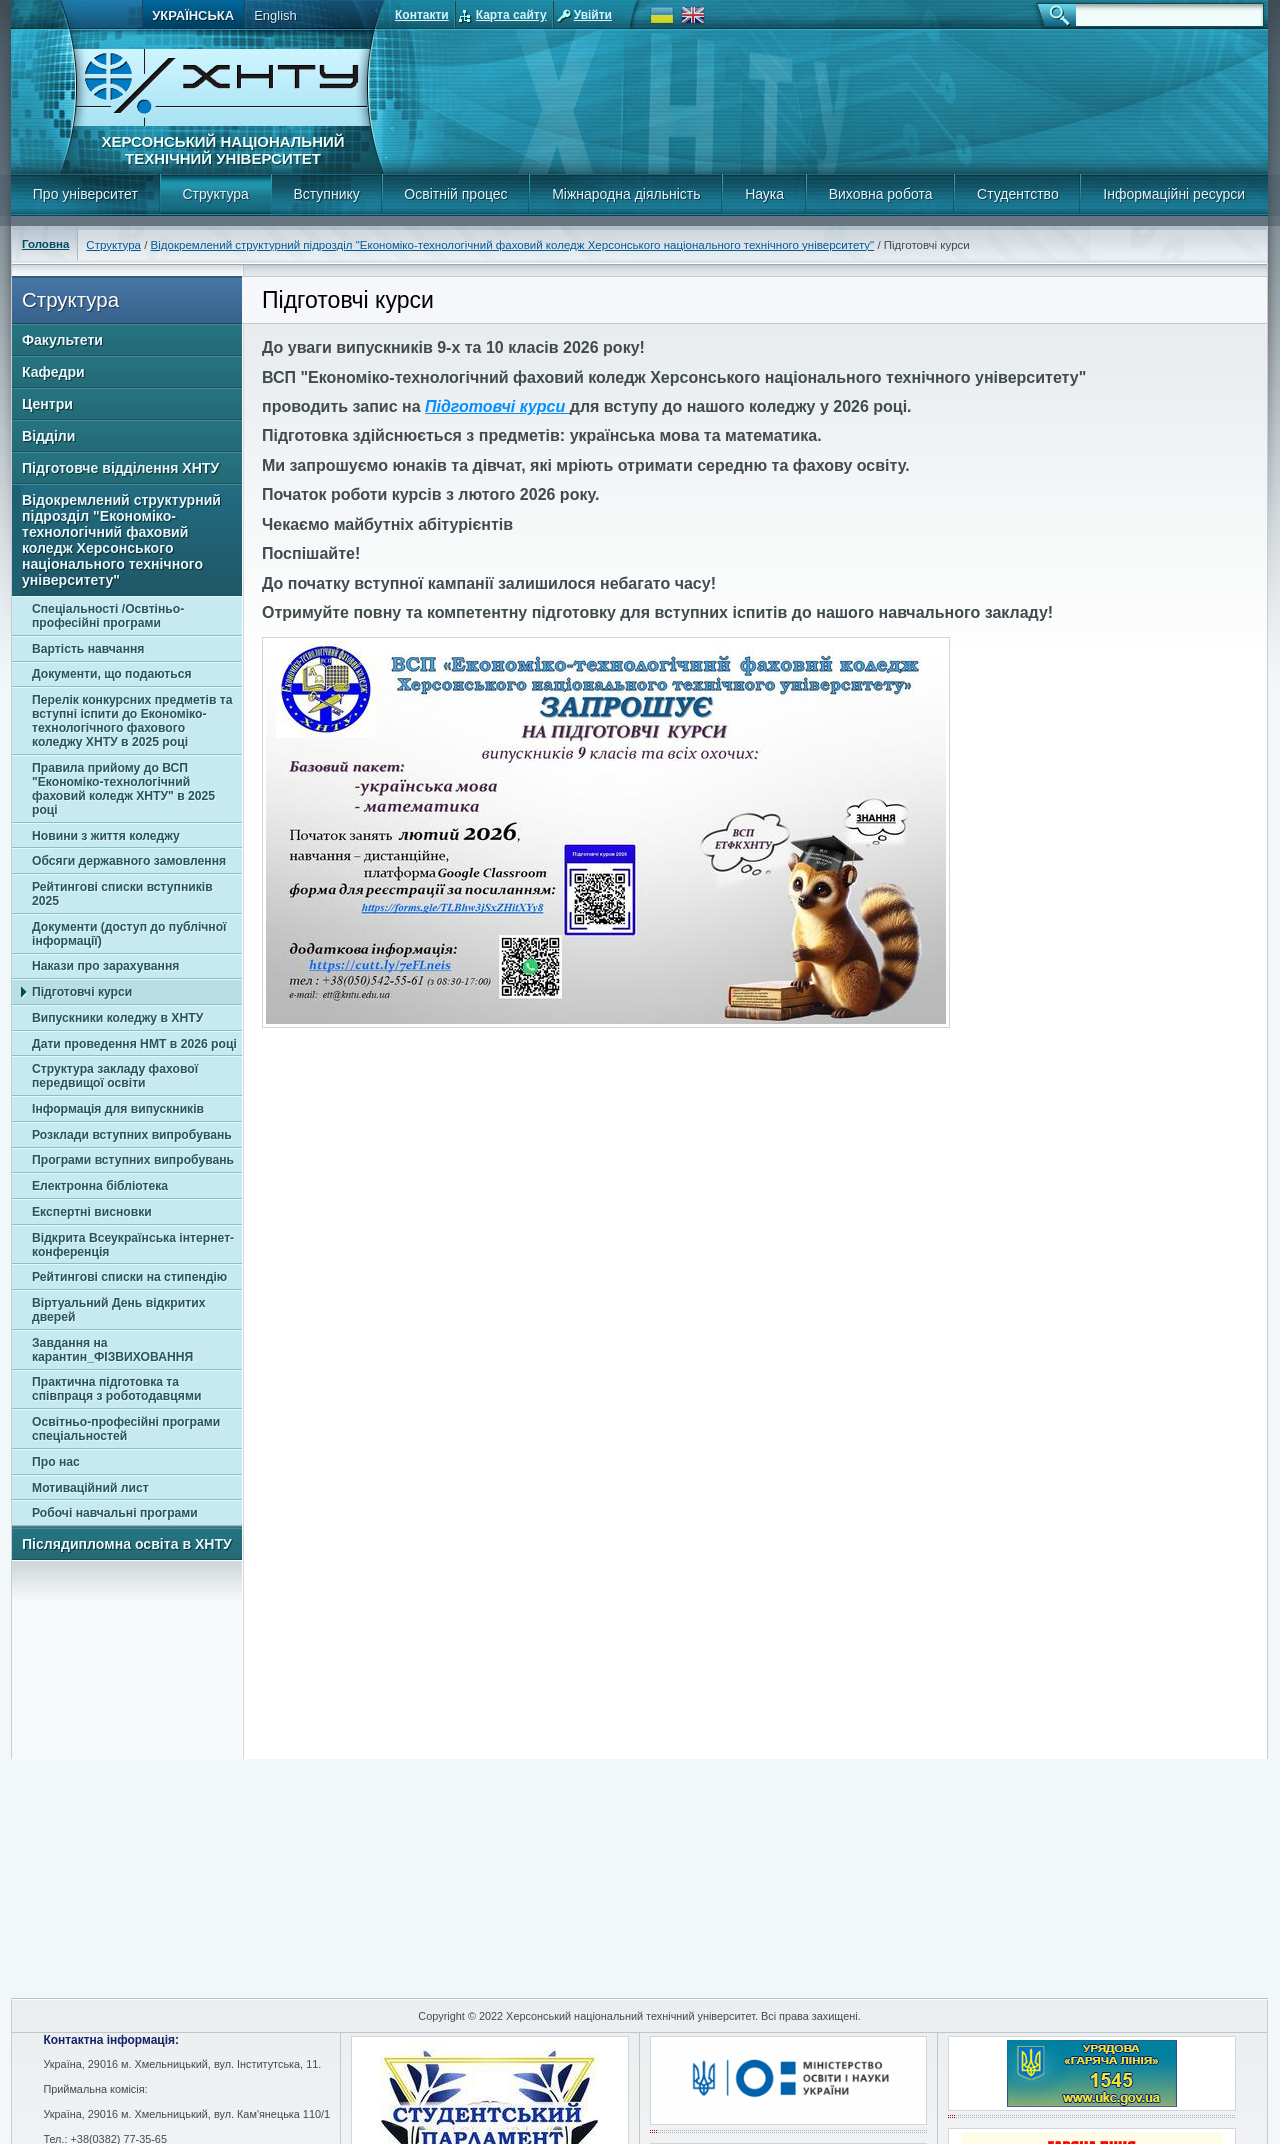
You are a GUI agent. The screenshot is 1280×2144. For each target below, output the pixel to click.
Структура (215, 194)
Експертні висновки (92, 1212)
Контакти (422, 15)
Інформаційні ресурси (1174, 194)
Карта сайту (511, 15)
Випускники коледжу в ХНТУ (117, 1018)
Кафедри (53, 372)
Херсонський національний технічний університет (222, 150)
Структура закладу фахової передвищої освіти (115, 1076)
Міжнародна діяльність (626, 194)
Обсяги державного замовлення (129, 861)
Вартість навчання (88, 649)
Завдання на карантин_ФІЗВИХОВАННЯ (112, 1350)
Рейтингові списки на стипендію (129, 1277)
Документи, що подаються (112, 674)
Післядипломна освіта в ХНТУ (127, 1544)
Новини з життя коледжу (106, 836)
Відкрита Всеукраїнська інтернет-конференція (133, 1245)
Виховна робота (881, 194)
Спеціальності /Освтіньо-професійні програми (108, 616)
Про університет (85, 194)
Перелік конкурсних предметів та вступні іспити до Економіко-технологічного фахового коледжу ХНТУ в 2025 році (132, 721)
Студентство (1018, 194)
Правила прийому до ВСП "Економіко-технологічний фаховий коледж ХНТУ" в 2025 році (123, 789)
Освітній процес (455, 194)
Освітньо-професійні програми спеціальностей (126, 1429)
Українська (193, 15)
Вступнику (326, 194)
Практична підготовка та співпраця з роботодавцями (116, 1389)
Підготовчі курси (82, 992)
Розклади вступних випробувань (132, 1135)
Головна (45, 244)
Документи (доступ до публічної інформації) (129, 934)
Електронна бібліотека (100, 1186)
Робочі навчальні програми (115, 1513)
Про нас (56, 1462)
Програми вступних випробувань (133, 1160)
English (275, 15)
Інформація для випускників (118, 1109)
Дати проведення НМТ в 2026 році (134, 1044)
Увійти (593, 15)
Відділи (48, 436)
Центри (47, 404)
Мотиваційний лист (90, 1488)
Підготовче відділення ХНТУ (120, 468)
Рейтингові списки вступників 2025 (122, 894)
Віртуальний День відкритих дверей (118, 1310)
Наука (764, 194)
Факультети (62, 340)
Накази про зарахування (105, 966)
